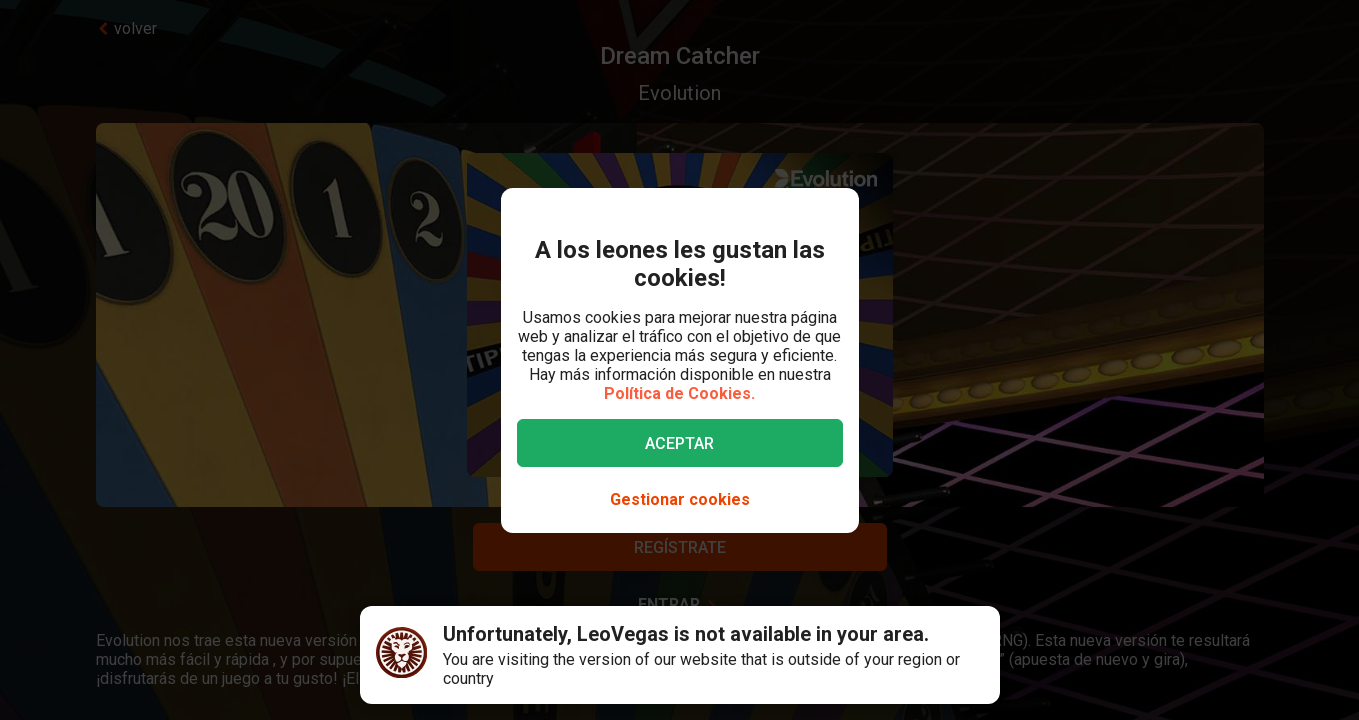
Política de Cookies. (679, 393)
